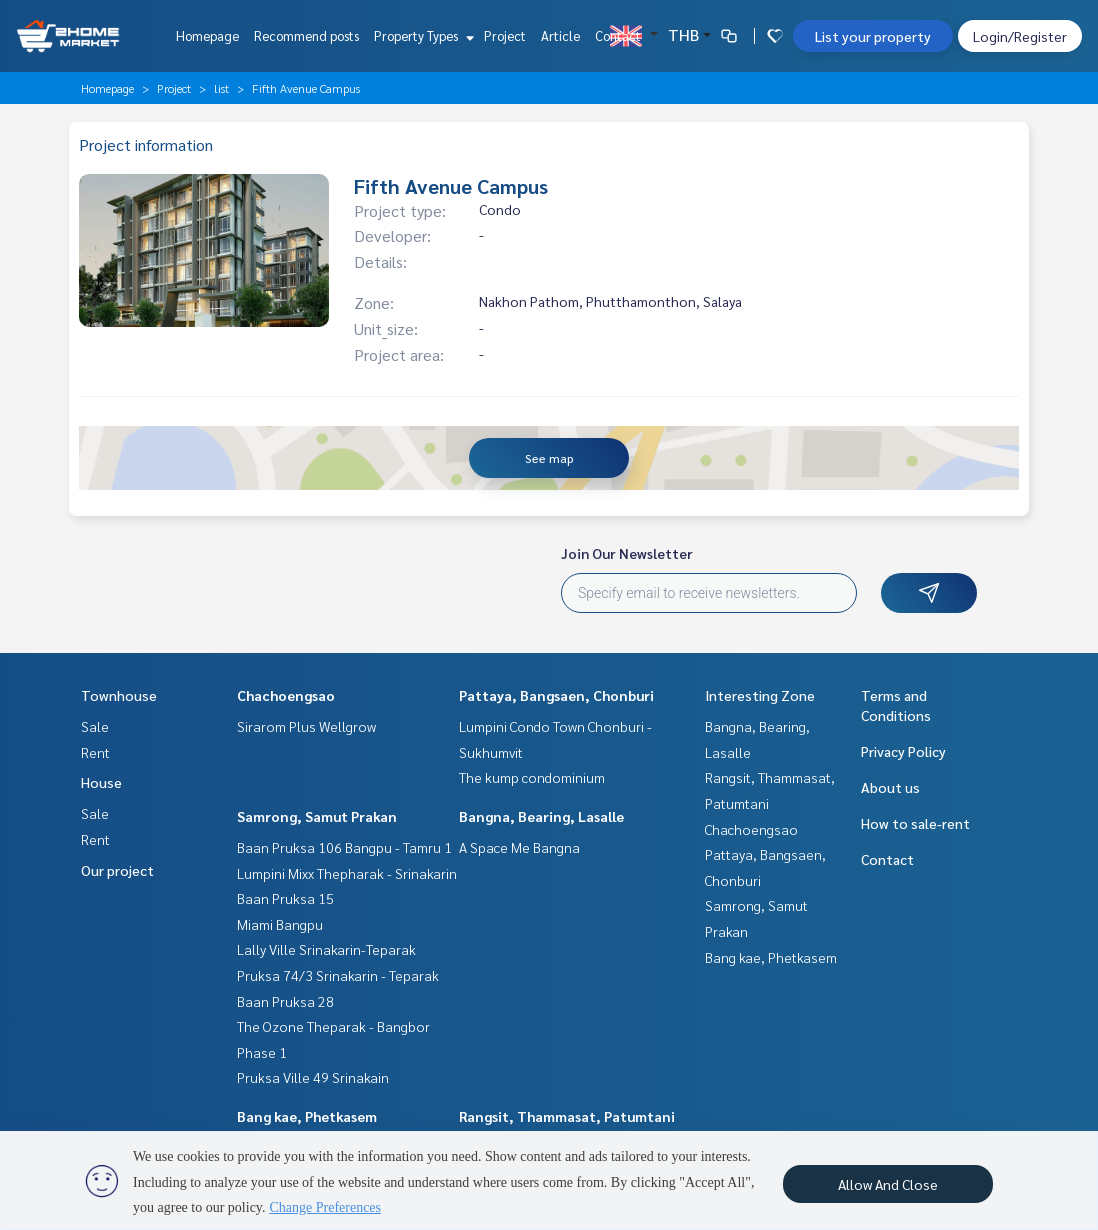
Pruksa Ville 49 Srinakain (313, 1077)
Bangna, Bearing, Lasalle (541, 816)
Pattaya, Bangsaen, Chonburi (556, 695)
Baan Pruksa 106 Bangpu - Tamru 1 (344, 847)
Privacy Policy (903, 751)
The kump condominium (532, 777)
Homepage (207, 35)
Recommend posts (306, 35)
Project (505, 35)
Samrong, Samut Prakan (317, 816)
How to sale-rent (915, 823)
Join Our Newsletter (627, 553)
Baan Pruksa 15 (285, 898)
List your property (873, 36)
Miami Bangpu (280, 924)
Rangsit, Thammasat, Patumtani (567, 1116)
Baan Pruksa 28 (285, 1001)
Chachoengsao (286, 695)
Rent (95, 752)
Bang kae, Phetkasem (307, 1116)
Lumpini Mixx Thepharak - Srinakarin (347, 873)
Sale (95, 726)
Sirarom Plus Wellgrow (306, 726)
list (221, 88)
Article (560, 35)
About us (890, 787)
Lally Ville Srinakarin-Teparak (326, 949)
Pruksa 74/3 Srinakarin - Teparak (338, 975)
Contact (618, 35)
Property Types (421, 35)
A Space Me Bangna (519, 847)
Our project (117, 870)
